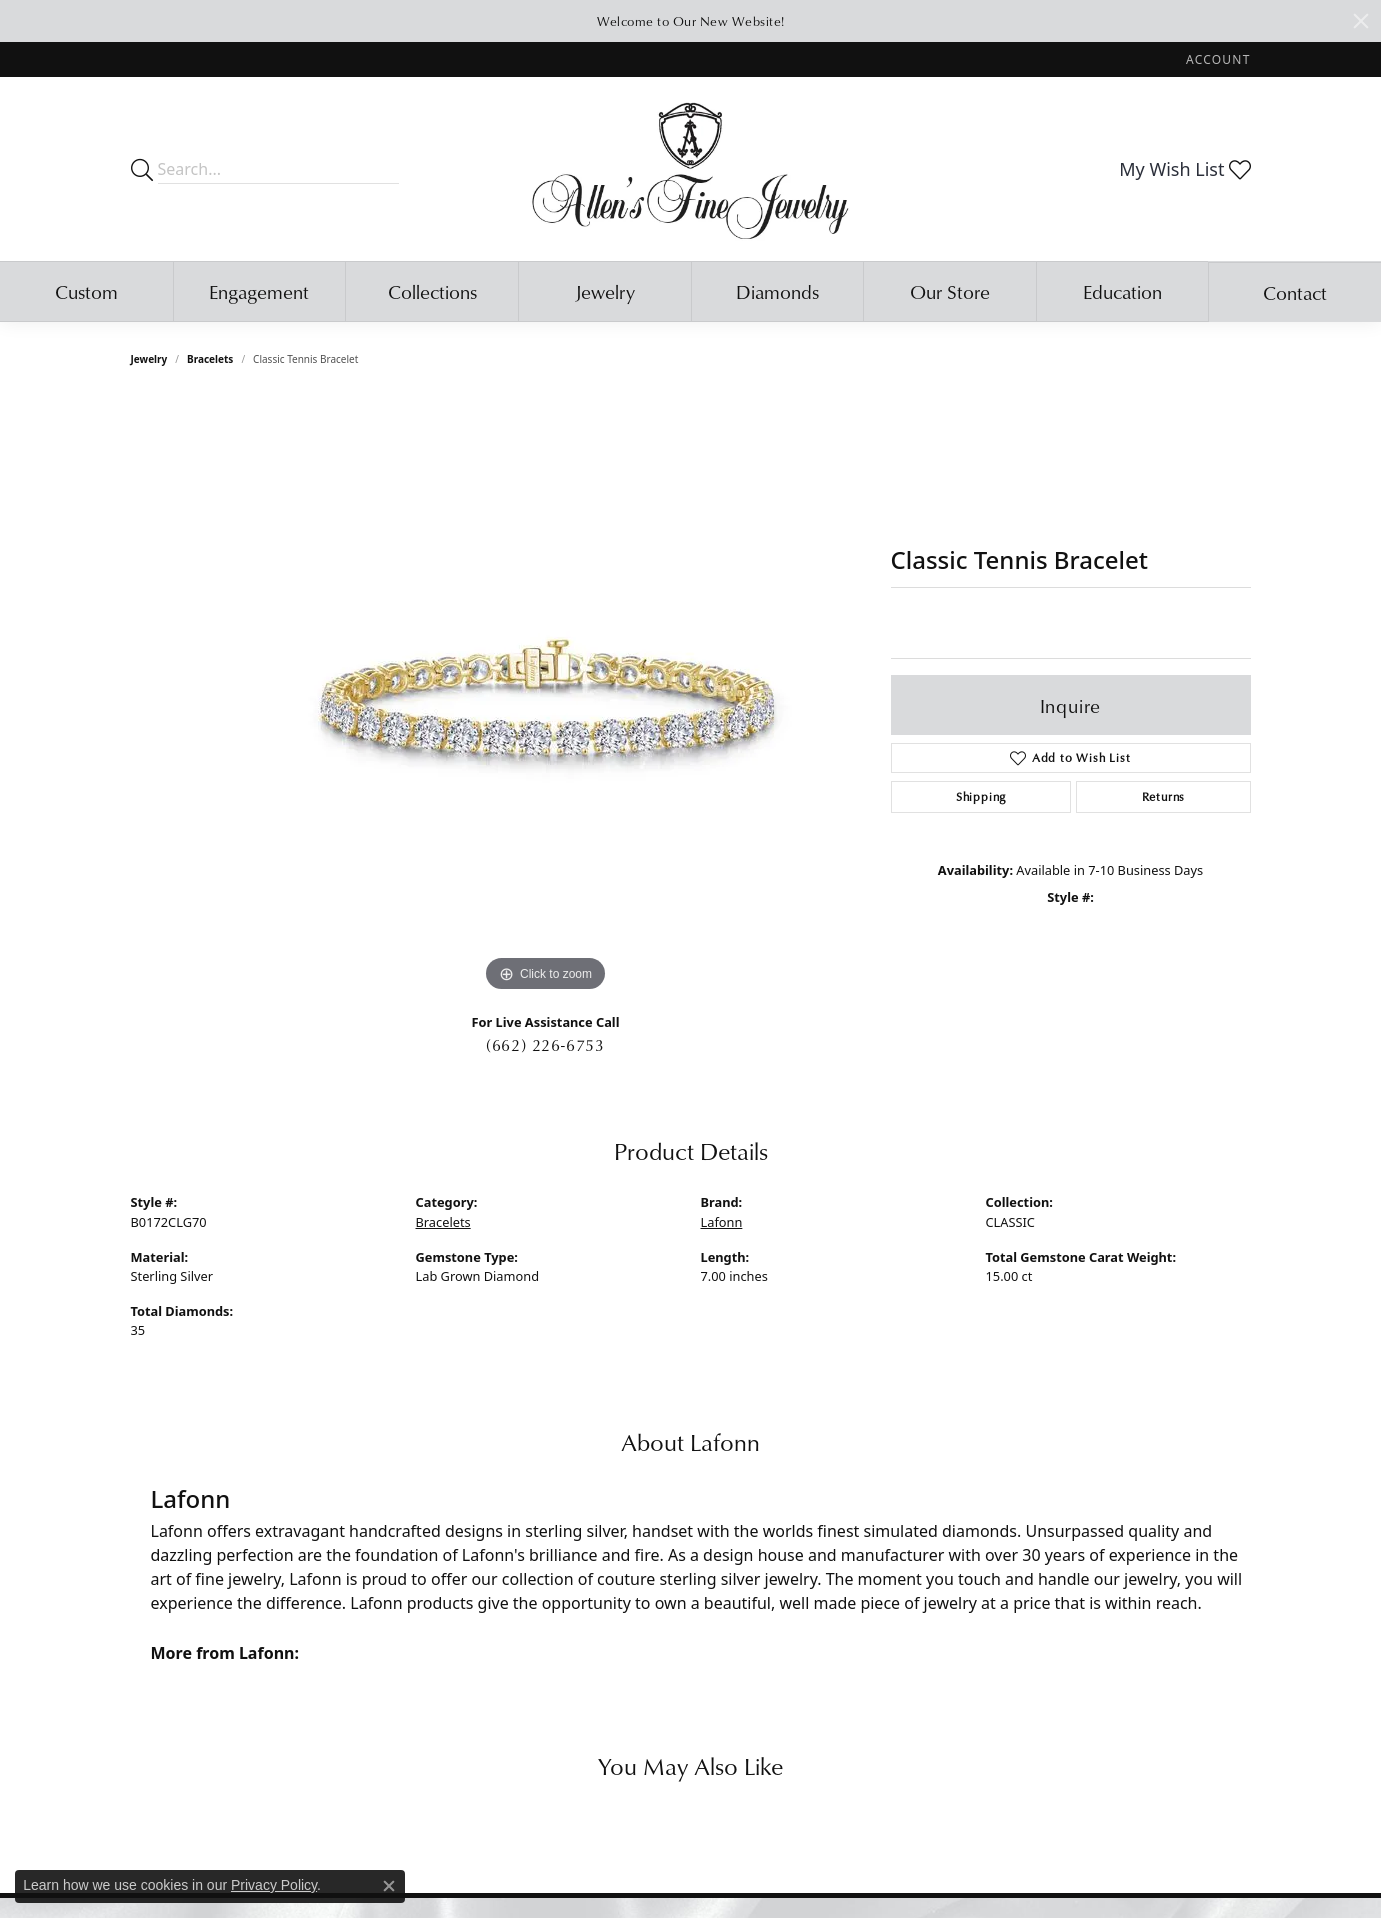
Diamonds (777, 291)
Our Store (950, 291)
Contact (1295, 292)
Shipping (981, 796)
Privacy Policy (274, 1885)
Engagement (259, 291)
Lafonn (722, 1222)
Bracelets (210, 359)
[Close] (1361, 21)
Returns (1164, 796)
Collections (432, 291)
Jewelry (605, 291)
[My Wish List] (1184, 169)
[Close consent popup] (389, 1886)
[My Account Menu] (1218, 59)
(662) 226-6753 (545, 1045)
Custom (86, 291)
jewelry (149, 359)
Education (1122, 291)
